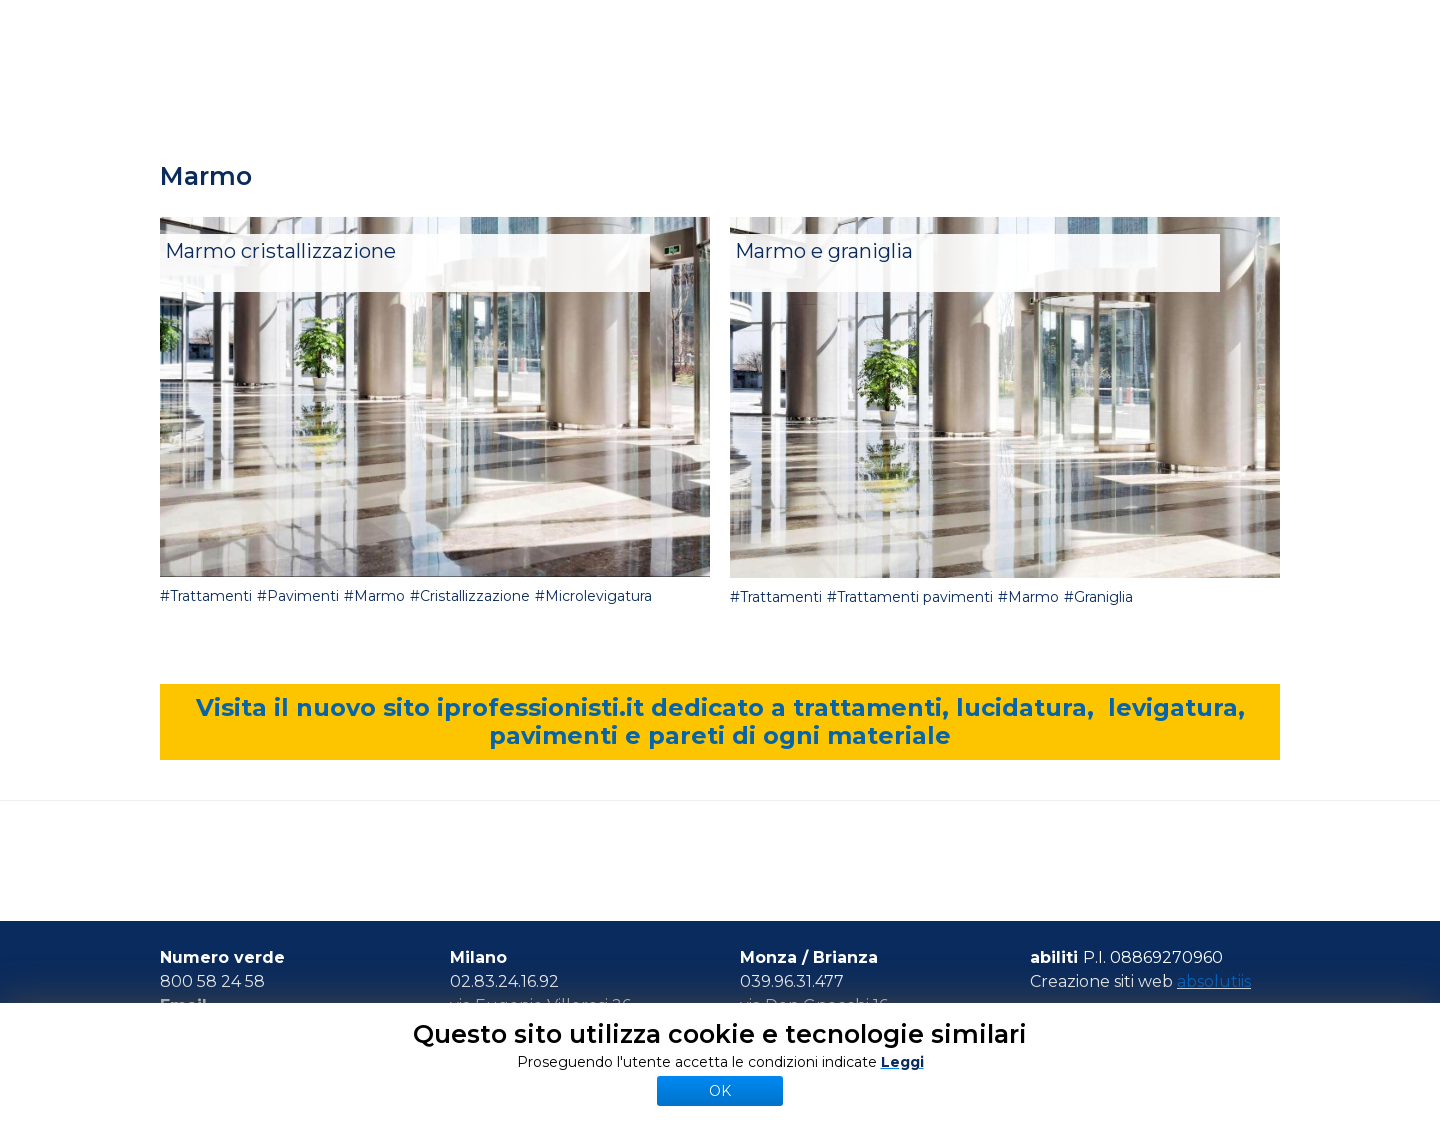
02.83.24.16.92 (504, 981)
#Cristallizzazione (470, 596)
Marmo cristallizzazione (280, 251)
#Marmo (374, 596)
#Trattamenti (206, 596)
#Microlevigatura (593, 596)
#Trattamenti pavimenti (910, 597)
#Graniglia (1098, 597)
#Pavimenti (298, 596)
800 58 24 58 (212, 981)
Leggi (902, 1062)
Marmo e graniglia (824, 251)
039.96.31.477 (792, 981)
